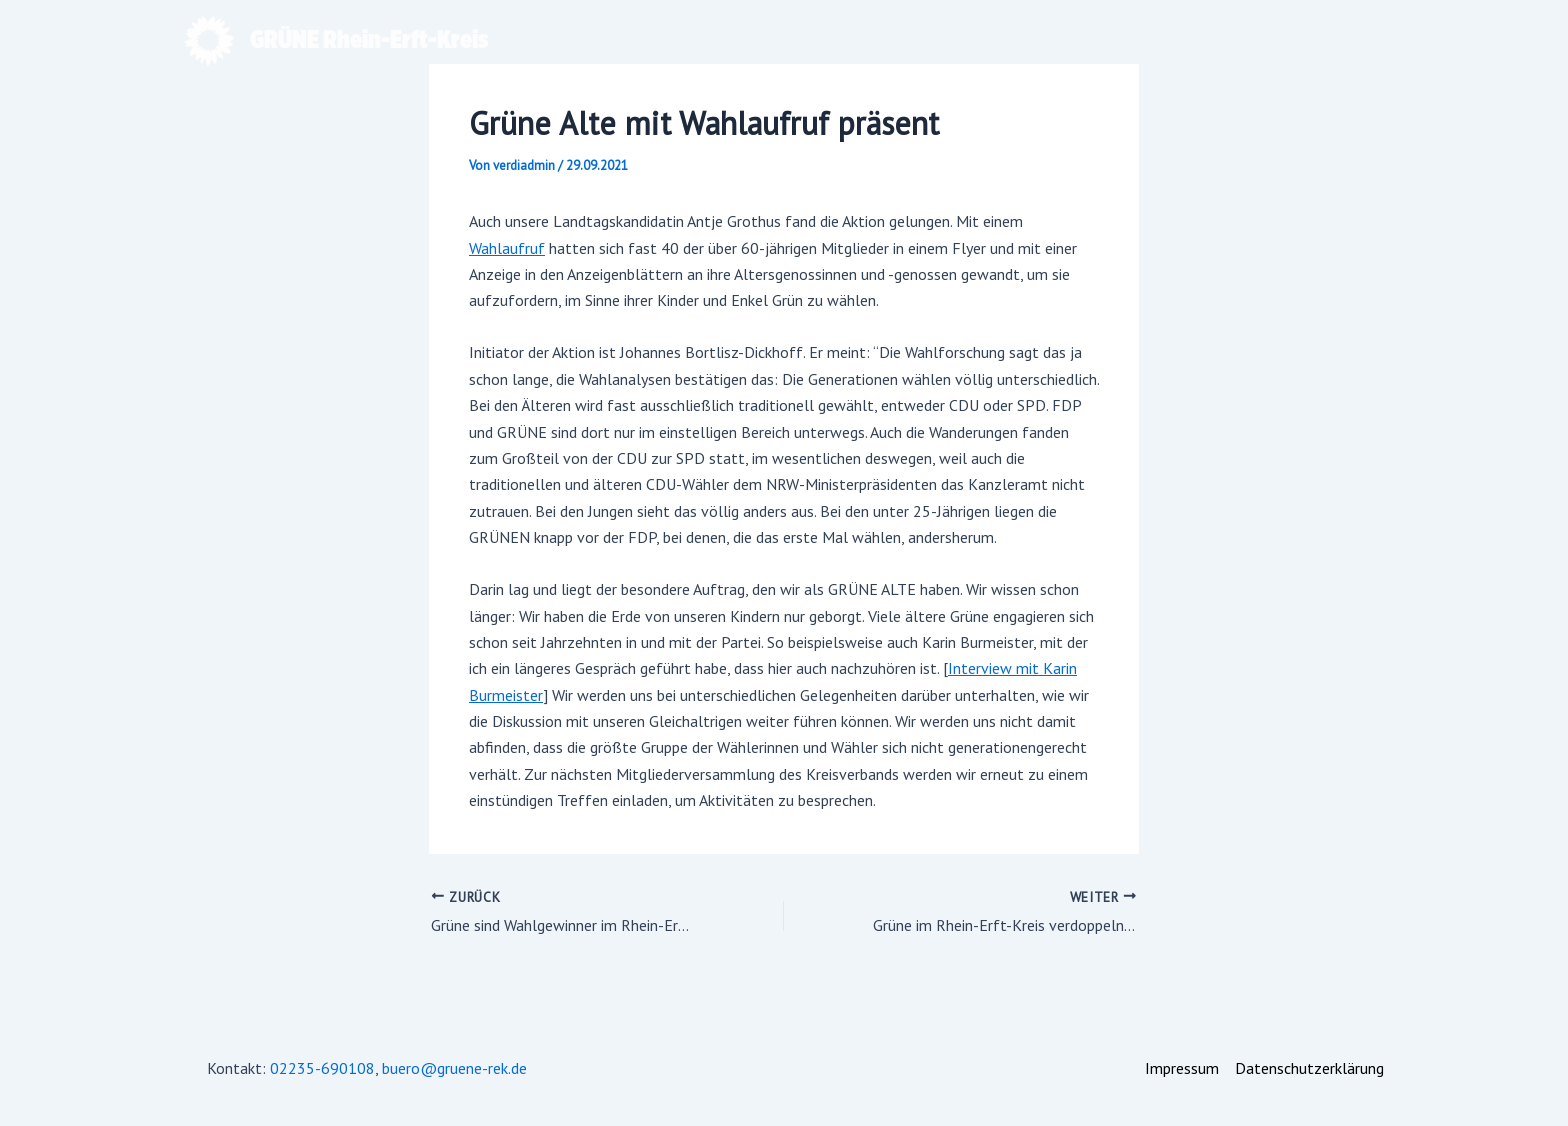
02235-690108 (322, 1068)
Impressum (1182, 1068)
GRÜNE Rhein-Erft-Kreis (369, 40)
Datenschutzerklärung (1309, 1068)
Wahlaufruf (507, 248)
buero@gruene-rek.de (454, 1068)
